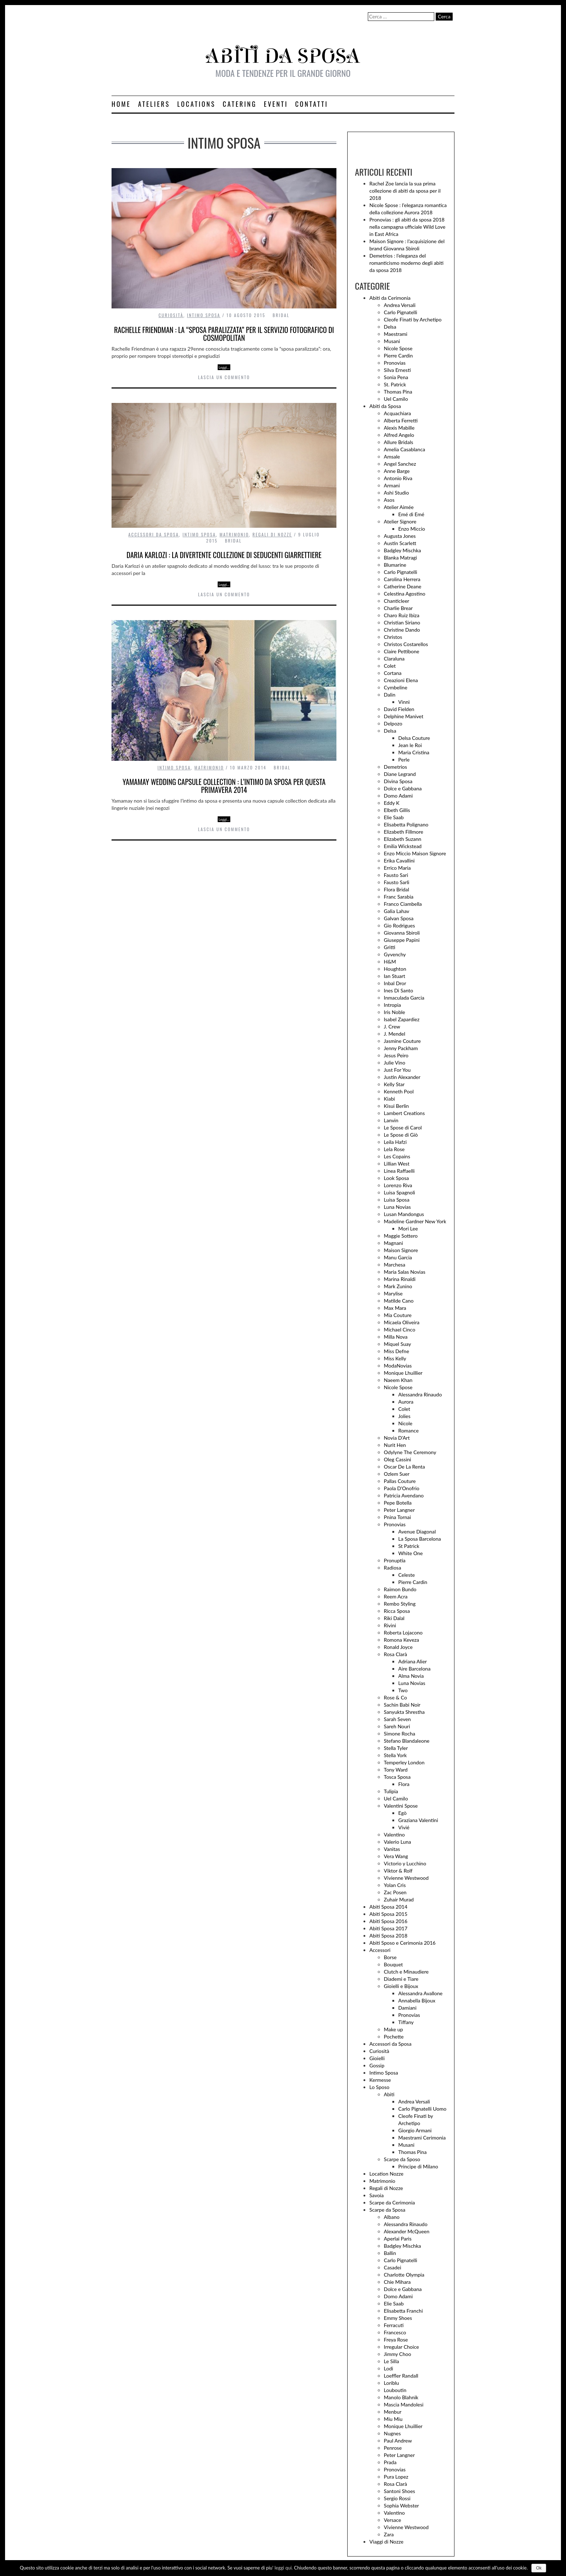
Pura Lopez (396, 2477)
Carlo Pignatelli (400, 312)
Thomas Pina (398, 392)
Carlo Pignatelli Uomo (422, 2109)
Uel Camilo (396, 399)
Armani (392, 485)
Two (403, 1690)
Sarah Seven (397, 1719)
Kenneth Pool (399, 1091)
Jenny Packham (401, 1048)
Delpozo (393, 723)
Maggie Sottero (401, 1236)
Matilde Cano (398, 1301)
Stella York (395, 1755)
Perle (403, 759)
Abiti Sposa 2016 (388, 1921)
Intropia (392, 1005)
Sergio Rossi (397, 2498)
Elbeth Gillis (397, 810)
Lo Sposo (379, 2087)
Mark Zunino (398, 1286)
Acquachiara (397, 413)
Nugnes (392, 2433)
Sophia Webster (401, 2505)
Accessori (379, 1950)
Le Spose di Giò (401, 1135)
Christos (393, 637)
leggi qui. (284, 2568)
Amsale (392, 456)
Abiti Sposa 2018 (388, 1935)
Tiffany (406, 2022)
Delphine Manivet (403, 716)
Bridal (281, 315)
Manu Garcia (398, 1257)
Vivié (403, 1827)
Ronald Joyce (398, 1647)
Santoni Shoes (399, 2491)
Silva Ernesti (397, 370)
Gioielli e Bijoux (401, 1986)
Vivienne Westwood (406, 1878)
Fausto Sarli (396, 882)
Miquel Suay (397, 1344)
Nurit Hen (395, 1445)
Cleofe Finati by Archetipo (412, 319)
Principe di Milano (418, 2166)
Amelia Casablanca (404, 449)
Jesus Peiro (396, 1055)
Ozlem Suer (396, 1474)
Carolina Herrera (402, 579)
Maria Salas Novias (404, 1272)
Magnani (393, 1243)
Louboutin (395, 2390)
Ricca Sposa (397, 1611)
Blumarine (395, 565)
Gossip (376, 2065)
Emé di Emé (411, 514)
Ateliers (154, 104)
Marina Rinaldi (399, 1279)
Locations (196, 104)
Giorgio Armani (414, 2130)
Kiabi (389, 1099)
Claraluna (394, 658)
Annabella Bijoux (416, 2000)
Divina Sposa (398, 781)
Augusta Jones (399, 536)
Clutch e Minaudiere (406, 1972)
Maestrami (395, 334)
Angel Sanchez (400, 464)
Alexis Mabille (399, 428)
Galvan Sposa (398, 918)
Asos (389, 500)
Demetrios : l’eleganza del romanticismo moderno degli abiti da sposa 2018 (406, 263)
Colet (390, 666)
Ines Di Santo (398, 990)
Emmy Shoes (398, 2318)
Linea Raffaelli (399, 1171)
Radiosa (392, 1568)
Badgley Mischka (402, 550)
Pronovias (394, 363)
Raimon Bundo (400, 1589)
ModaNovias (398, 1365)
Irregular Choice (401, 2347)
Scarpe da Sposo (402, 2159)
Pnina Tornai (397, 1517)
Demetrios (395, 767)
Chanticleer (396, 601)
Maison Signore (401, 1250)
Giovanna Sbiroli (402, 933)
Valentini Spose (401, 1806)
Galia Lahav (396, 911)
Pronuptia (394, 1560)
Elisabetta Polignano (406, 824)
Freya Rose (396, 2339)
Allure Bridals (398, 442)
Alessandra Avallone (420, 1993)
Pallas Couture (399, 1481)
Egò (402, 1813)
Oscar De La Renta (404, 1466)
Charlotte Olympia (404, 2275)
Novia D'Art (397, 1438)
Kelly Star (394, 1084)
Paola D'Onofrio (401, 1488)
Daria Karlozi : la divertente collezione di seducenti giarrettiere (224, 554)
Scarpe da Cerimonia (392, 2202)
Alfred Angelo (399, 435)
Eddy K (391, 803)
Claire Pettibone (401, 651)
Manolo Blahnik (401, 2397)
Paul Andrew (398, 2440)
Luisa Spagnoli (399, 1192)
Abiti (389, 2094)
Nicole (405, 1423)
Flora (403, 1784)
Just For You (397, 1070)
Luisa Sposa (396, 1200)
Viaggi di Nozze (386, 2541)
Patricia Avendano (403, 1495)
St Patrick (408, 1546)
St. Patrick (395, 384)
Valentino (394, 1834)
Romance (408, 1430)
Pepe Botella (398, 1503)
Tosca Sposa (397, 1777)
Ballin (390, 2253)
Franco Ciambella (403, 904)
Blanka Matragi (400, 557)
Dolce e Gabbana (403, 788)
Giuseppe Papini (401, 940)
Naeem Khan (398, 1380)
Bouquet (393, 1964)
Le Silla (391, 2361)
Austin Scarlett (400, 543)
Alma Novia (411, 1676)
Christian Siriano (402, 622)
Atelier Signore (400, 521)
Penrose (392, 2448)
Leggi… (223, 367)
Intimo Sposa (204, 315)
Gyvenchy (395, 954)
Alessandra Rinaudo (420, 1394)
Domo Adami (398, 796)
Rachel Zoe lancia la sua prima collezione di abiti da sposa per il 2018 (404, 190)
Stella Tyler (396, 1748)
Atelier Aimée (399, 507)
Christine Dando (402, 630)
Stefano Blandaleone (406, 1741)
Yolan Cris (395, 1885)
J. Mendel (394, 1034)
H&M (390, 961)
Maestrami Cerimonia (421, 2137)
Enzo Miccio (411, 529)
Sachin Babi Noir (402, 1705)
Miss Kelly (395, 1358)
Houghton (395, 969)
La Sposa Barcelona (419, 1539)
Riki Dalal (394, 1618)
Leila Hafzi (395, 1142)
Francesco (395, 2332)
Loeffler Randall (401, 2376)
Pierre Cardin (398, 355)
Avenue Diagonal (417, 1531)
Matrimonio (234, 534)
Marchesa (394, 1264)
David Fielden (399, 709)
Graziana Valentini (418, 1820)
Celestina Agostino (404, 594)
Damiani (407, 2008)
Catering (240, 104)
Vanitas (392, 1849)
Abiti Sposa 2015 (388, 1914)
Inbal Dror (395, 983)
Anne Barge (396, 471)
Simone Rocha (399, 1733)
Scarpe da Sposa (387, 2210)
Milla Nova (396, 1337)
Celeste (406, 1575)
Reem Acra (396, 1596)
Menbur (392, 2412)
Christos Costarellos (406, 644)
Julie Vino (394, 1062)
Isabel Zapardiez (401, 1019)
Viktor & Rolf (398, 1871)
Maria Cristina (413, 752)
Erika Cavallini (399, 860)
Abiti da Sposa (385, 406)
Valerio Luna (397, 1842)
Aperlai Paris (398, 2238)
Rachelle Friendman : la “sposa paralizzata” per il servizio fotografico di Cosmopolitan (224, 333)
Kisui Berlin (396, 1106)
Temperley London (404, 1762)
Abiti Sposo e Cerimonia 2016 (402, 1943)
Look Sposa (396, 1178)
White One (410, 1553)
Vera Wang (396, 1856)
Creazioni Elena (401, 680)
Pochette (394, 2036)
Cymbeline (395, 687)
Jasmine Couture (402, 1041)
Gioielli (376, 2058)
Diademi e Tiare (401, 1979)
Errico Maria (397, 868)
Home (121, 104)
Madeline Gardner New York (415, 1221)
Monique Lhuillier (403, 1373)
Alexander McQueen (406, 2231)
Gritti (389, 947)
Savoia (376, 2195)
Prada (390, 2462)
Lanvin (391, 1120)
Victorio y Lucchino (405, 1863)
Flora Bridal (396, 889)
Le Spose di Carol (403, 1127)
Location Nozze (386, 2174)
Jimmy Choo (397, 2354)
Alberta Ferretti (401, 420)
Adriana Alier (412, 1661)
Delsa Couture (414, 738)
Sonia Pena (396, 377)
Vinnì (404, 702)
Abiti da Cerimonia (389, 298)
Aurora (405, 1402)
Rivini (390, 1625)
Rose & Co (395, 1697)
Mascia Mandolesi (403, 2404)
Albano (391, 2217)
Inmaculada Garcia (404, 998)
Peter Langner (399, 1510)
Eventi (276, 104)
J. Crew (392, 1026)
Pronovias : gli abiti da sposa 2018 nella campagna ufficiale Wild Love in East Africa (407, 226)
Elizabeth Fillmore (403, 832)
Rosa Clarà (395, 1654)
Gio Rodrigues (399, 925)
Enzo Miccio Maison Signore (415, 853)
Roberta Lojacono (403, 1632)
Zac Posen (395, 1892)
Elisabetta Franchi (403, 2311)
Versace (392, 2520)
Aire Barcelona (414, 1669)
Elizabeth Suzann (402, 839)
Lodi (388, 2368)
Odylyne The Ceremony (410, 1452)
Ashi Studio (396, 493)
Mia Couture (398, 1315)
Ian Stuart (394, 976)
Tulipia (391, 1791)
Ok (538, 2568)
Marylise (393, 1293)
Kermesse (380, 2080)
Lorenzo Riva (398, 1185)
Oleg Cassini (397, 1459)
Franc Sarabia (398, 897)
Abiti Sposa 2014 (388, 1907)
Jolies (404, 1416)
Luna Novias (397, 1207)
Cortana (392, 673)
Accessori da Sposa (154, 534)
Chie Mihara (397, 2282)
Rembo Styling (399, 1604)
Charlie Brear (398, 608)
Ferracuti (394, 2325)
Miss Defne (396, 1351)
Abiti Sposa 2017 (388, 1928)
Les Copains (397, 1156)
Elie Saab (394, 817)
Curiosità (170, 315)
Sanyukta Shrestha (404, 1712)
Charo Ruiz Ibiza (401, 615)
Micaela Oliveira (401, 1322)
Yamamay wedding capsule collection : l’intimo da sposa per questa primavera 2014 (224, 785)
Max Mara (395, 1308)
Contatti (311, 104)
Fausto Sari (396, 875)
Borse (390, 1957)
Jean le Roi (410, 745)
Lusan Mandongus (404, 1214)
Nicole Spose (398, 348)
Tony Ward (396, 1770)
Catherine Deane (402, 586)
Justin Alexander (402, 1077)
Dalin (389, 695)
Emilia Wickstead (403, 846)
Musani (392, 341)
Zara (388, 2534)
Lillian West (396, 1163)
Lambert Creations (404, 1113)
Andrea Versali (399, 305)
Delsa (390, 327)
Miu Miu (393, 2419)
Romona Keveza (401, 1640)
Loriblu (391, 2383)
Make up (393, 2029)
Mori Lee (408, 1228)
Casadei (392, 2267)
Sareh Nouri (397, 1726)
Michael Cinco (399, 1329)
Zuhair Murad (399, 1899)
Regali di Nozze (272, 534)
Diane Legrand (400, 774)
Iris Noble (394, 1012)
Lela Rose (394, 1149)
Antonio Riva (398, 478)
